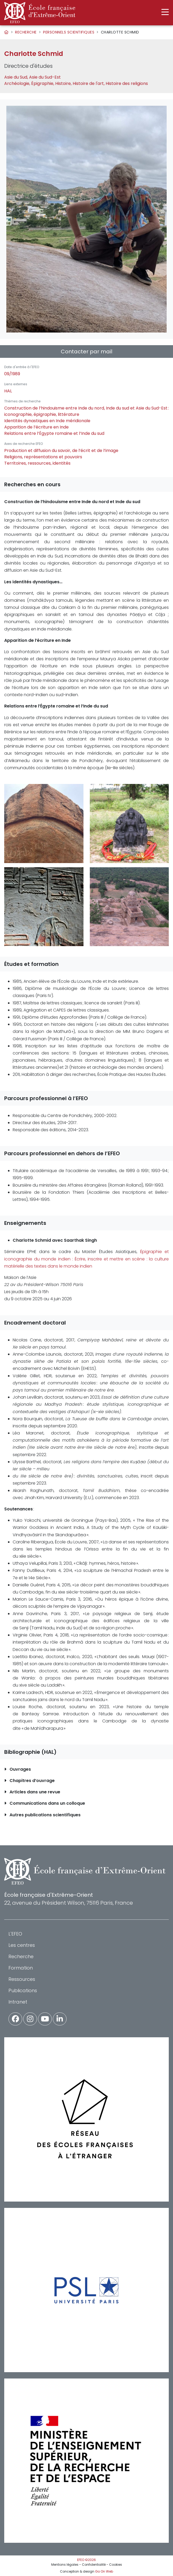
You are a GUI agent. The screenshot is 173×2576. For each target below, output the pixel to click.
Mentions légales (64, 2564)
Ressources (21, 1979)
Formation (20, 1967)
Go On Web (104, 2571)
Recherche (26, 32)
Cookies (115, 2564)
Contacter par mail (86, 351)
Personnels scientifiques (68, 32)
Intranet (17, 2002)
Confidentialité (94, 2564)
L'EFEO (15, 1933)
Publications (22, 1990)
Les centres (21, 1945)
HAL (8, 391)
